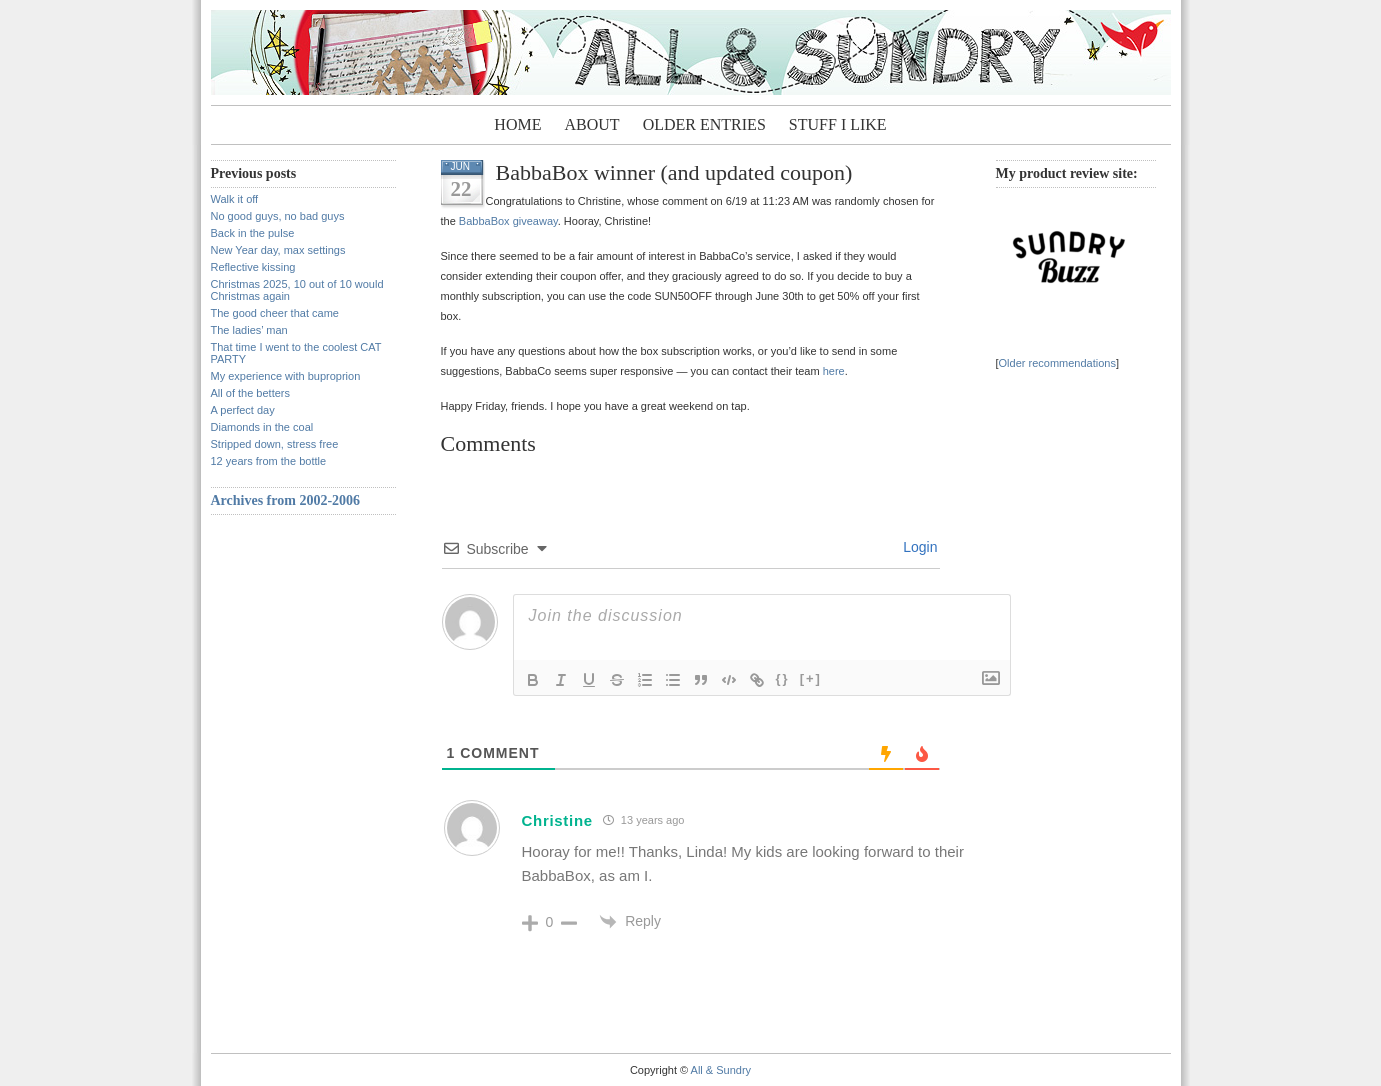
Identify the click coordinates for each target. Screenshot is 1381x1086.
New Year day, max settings (278, 250)
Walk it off (235, 199)
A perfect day (243, 410)
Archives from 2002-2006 (286, 500)
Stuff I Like (838, 124)
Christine (557, 820)
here (834, 371)
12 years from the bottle (269, 461)
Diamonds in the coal (262, 427)
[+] (811, 678)
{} (783, 678)
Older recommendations (1057, 363)
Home (517, 124)
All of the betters (251, 393)
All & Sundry (721, 1070)
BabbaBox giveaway (508, 221)
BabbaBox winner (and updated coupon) (674, 172)
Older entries (704, 124)
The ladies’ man (249, 330)
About (592, 124)
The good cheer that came (275, 313)
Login (918, 547)
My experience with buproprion (286, 376)
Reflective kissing (253, 267)
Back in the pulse (253, 233)
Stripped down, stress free (275, 444)
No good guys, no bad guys (278, 216)
